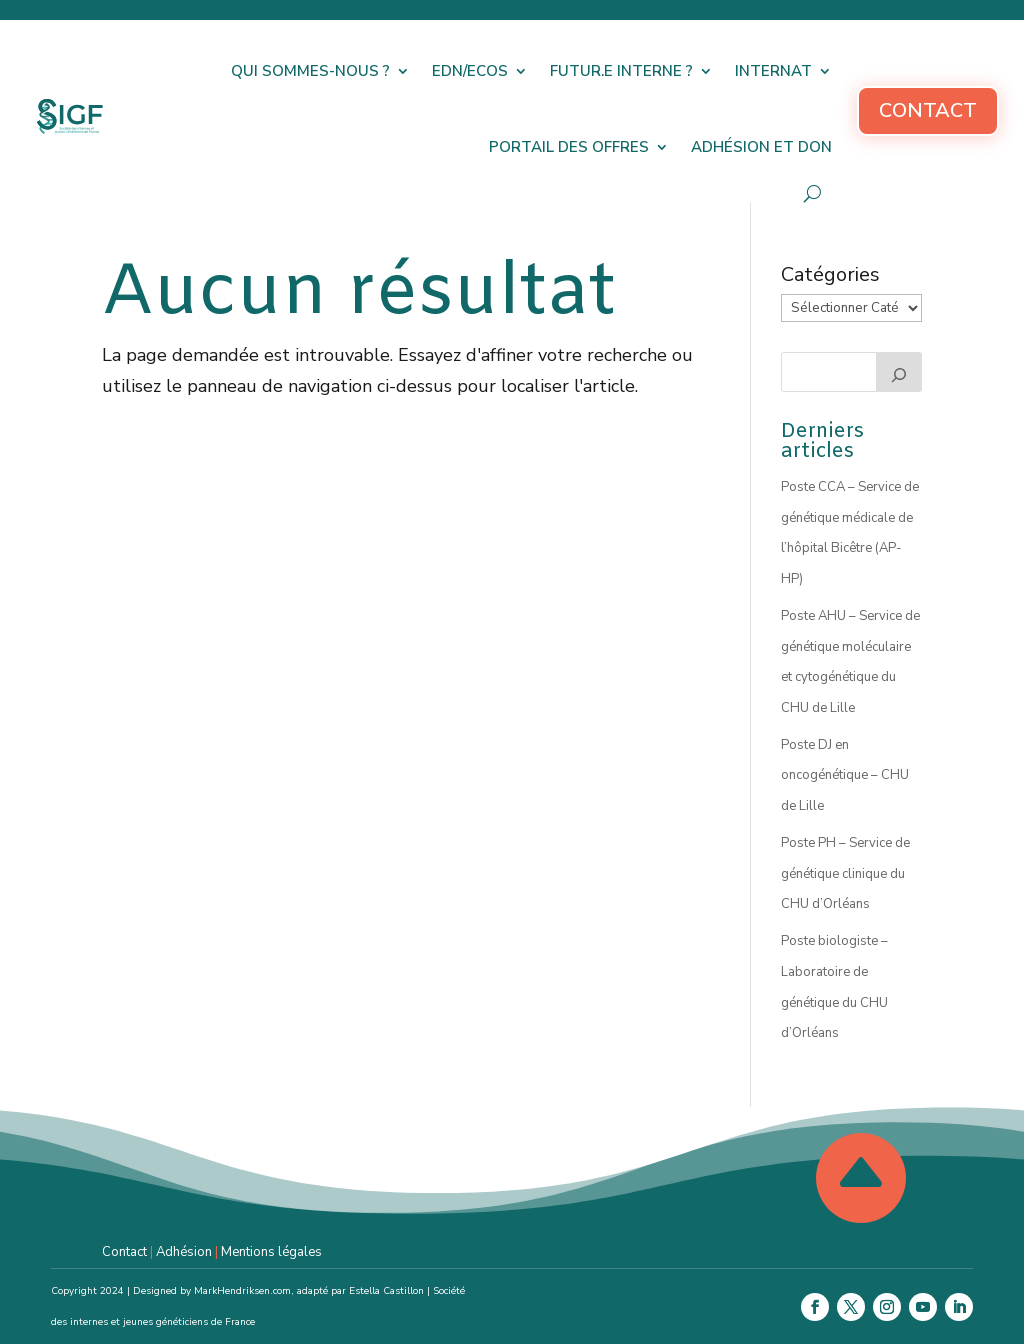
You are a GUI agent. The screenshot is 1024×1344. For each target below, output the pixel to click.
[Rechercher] (899, 372)
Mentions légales (271, 1252)
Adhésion (184, 1252)
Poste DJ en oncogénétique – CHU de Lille (845, 775)
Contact (928, 110)
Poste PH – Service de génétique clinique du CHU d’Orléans (845, 873)
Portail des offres (569, 147)
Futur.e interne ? (621, 71)
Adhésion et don (761, 147)
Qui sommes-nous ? (310, 71)
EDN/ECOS (470, 71)
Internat (773, 71)
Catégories (830, 274)
